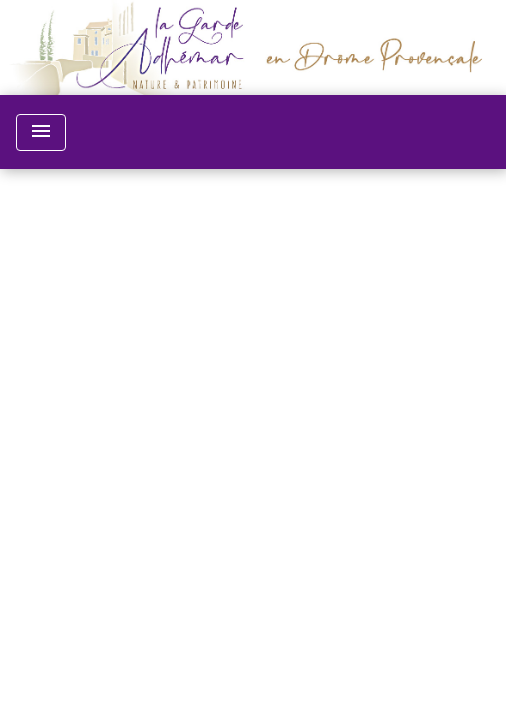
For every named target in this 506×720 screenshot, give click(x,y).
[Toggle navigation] (41, 132)
